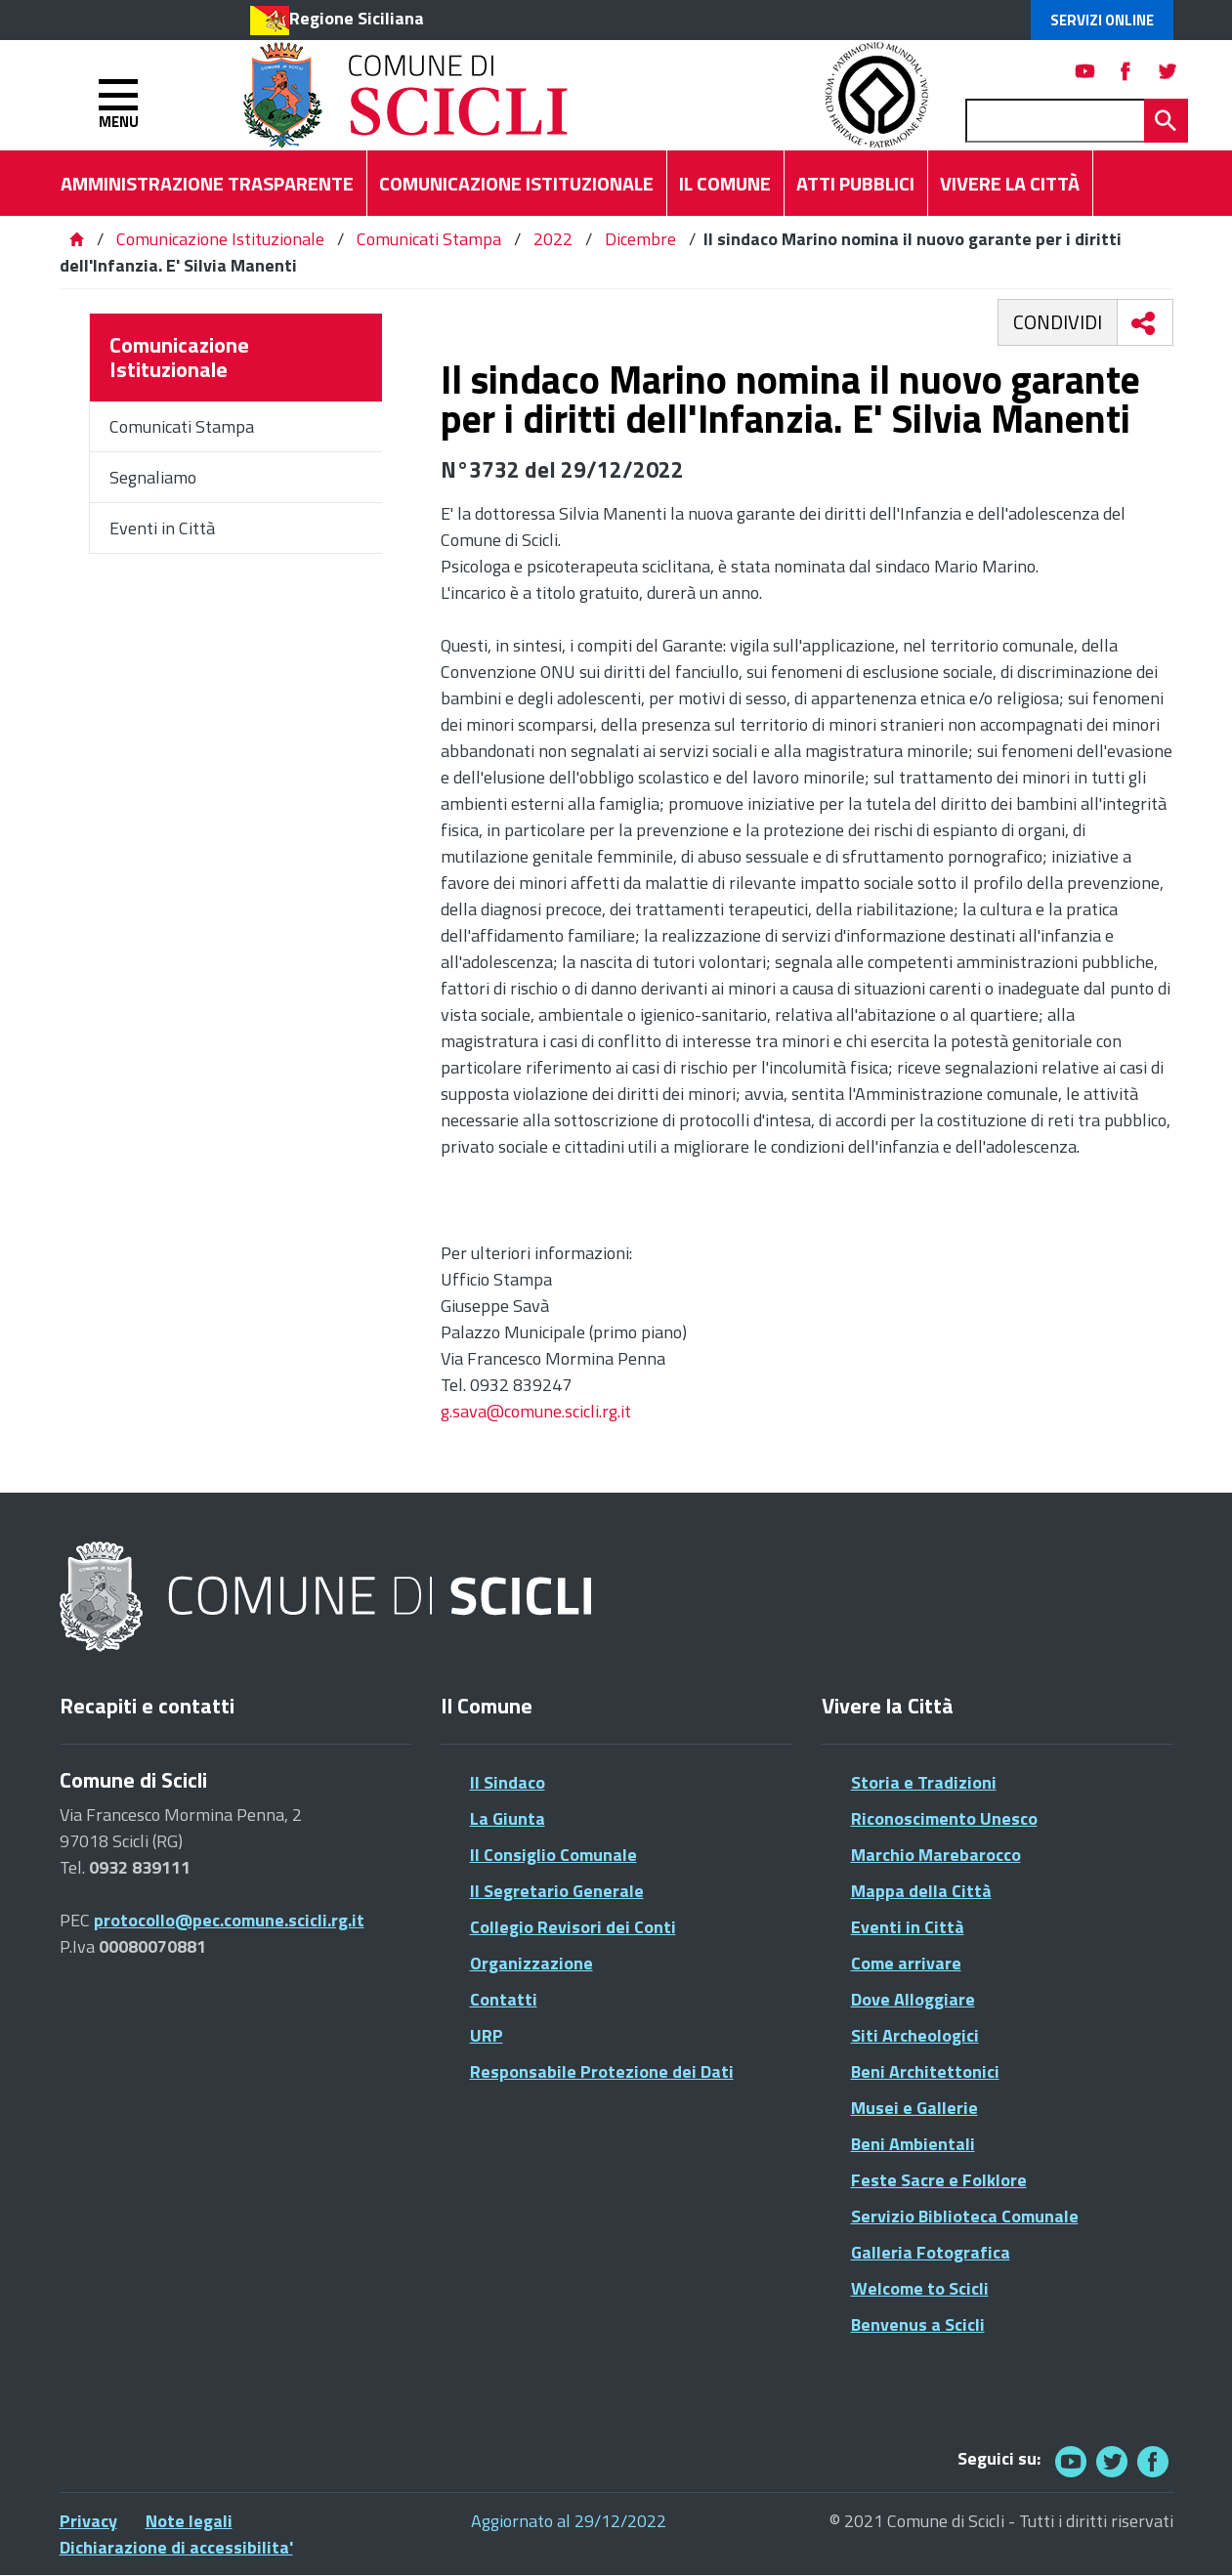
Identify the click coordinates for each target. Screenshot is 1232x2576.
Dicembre (640, 239)
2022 (553, 239)
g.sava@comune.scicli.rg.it (536, 1411)
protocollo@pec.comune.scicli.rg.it (229, 1920)
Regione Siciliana (356, 18)
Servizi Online (1102, 20)
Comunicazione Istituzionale (220, 239)
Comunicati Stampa (429, 239)
